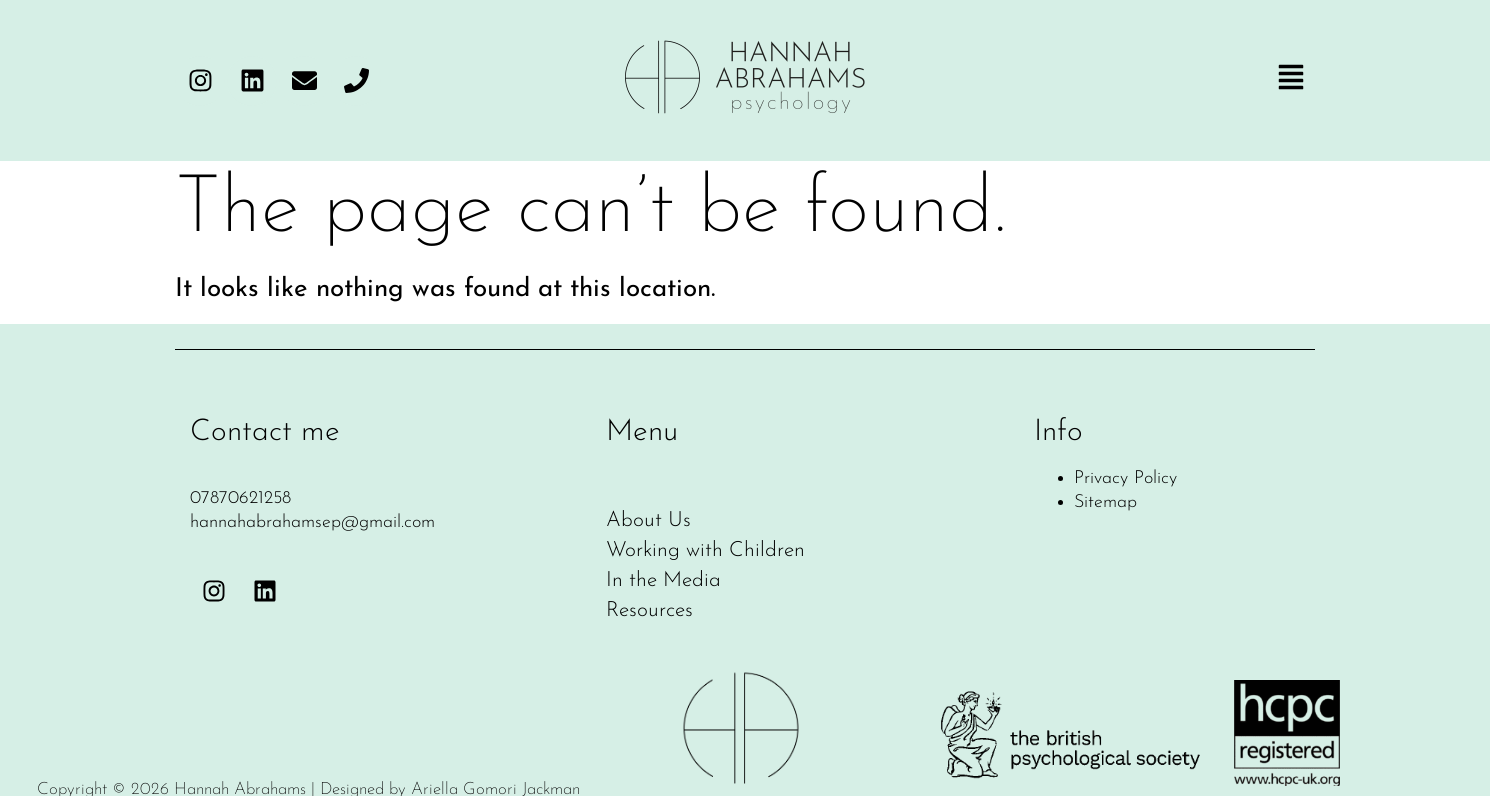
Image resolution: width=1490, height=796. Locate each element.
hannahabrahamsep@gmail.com (312, 522)
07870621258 (240, 498)
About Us (648, 521)
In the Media (663, 581)
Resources (649, 611)
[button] (1291, 80)
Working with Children (705, 551)
